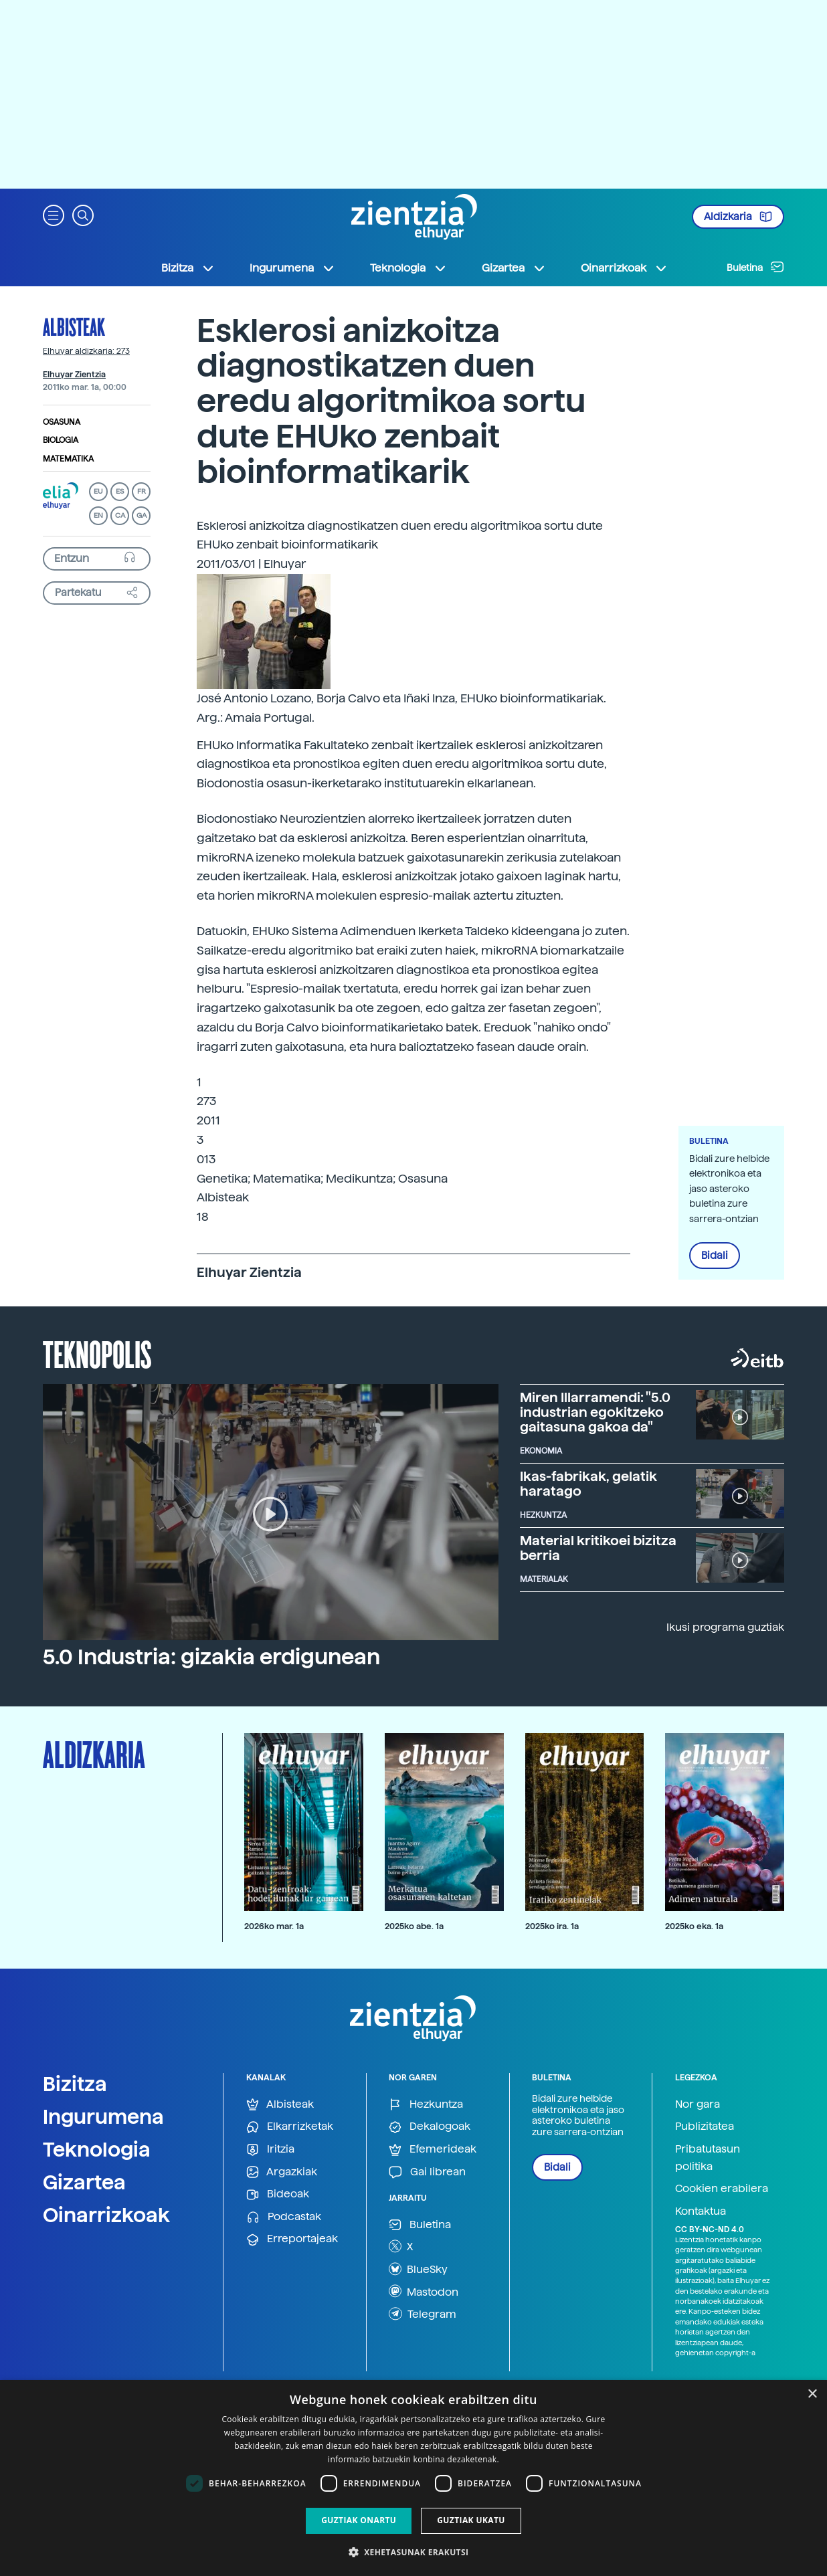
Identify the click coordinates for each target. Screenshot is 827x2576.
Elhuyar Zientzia (74, 374)
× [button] (812, 2394)
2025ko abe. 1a (414, 1926)
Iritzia (270, 2150)
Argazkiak (281, 2172)
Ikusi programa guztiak (725, 1627)
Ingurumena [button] (292, 268)
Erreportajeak (292, 2239)
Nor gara (697, 2104)
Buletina (755, 267)
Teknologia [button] (408, 268)
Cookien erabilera (721, 2188)
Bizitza (75, 2084)
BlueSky (418, 2269)
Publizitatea (704, 2126)
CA (120, 515)
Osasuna (61, 422)
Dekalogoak (429, 2127)
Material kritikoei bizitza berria (598, 1547)
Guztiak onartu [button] (358, 2520)
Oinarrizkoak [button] (624, 268)
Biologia (60, 440)
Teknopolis (97, 1353)
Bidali (714, 1256)
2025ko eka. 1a (694, 1926)
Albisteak (74, 326)
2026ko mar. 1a (274, 1926)
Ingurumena (103, 2116)
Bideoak (277, 2194)
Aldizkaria (738, 216)
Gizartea (84, 2182)
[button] (53, 214)
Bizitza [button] (188, 268)
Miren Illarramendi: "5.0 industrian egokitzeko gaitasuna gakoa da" (595, 1412)
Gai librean (427, 2172)
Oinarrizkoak (106, 2215)
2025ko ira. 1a (552, 1926)
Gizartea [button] (514, 268)
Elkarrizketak (289, 2127)
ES (120, 491)
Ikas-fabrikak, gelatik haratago (588, 1483)
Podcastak (283, 2217)
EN (98, 515)
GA (141, 515)
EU (98, 491)
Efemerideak (432, 2150)
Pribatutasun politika (707, 2158)
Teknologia (97, 2149)
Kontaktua (700, 2211)
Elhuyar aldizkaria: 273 (86, 351)
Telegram (422, 2313)
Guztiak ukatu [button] (471, 2520)
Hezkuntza (426, 2105)
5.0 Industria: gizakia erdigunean (211, 1657)
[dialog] (413, 2478)
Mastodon (423, 2291)
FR (141, 491)
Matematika (68, 459)
